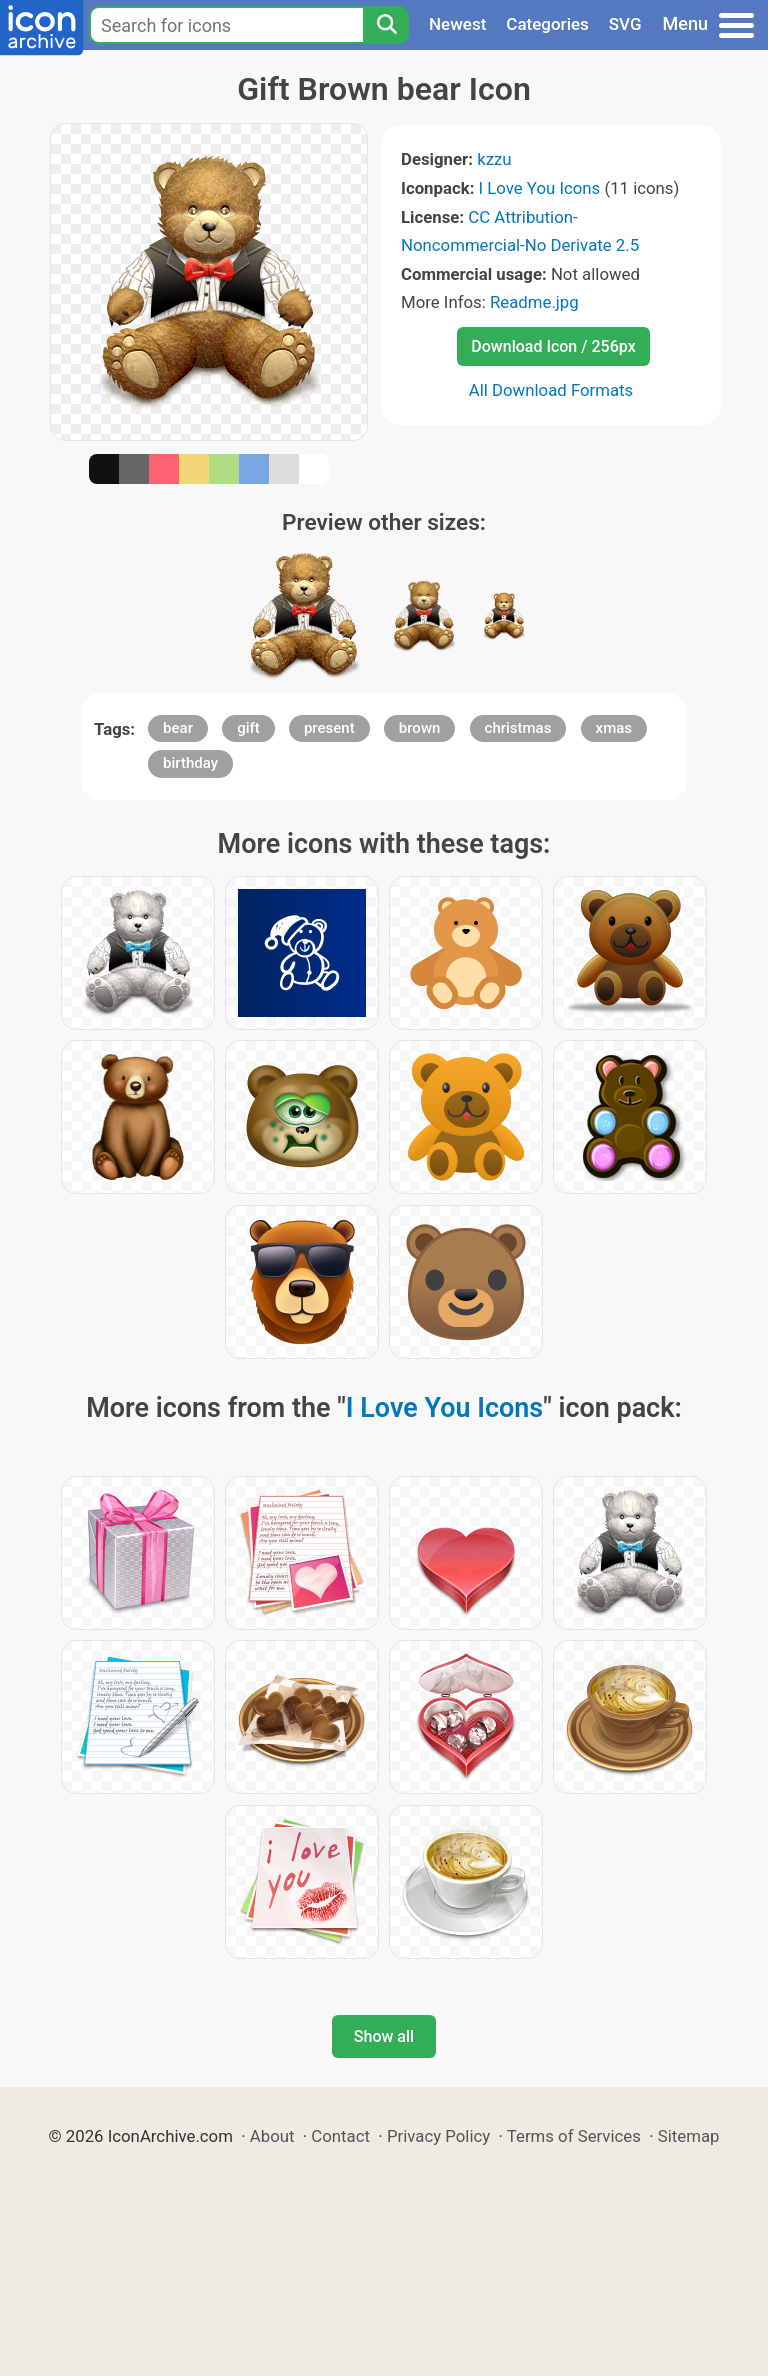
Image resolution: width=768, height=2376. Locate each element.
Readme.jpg (534, 302)
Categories (547, 24)
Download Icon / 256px (553, 346)
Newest (457, 24)
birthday (190, 763)
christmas (518, 728)
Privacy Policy (438, 2136)
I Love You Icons (540, 188)
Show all (384, 2036)
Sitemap (689, 2136)
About (272, 2136)
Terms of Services (574, 2136)
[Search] (386, 25)
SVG (625, 24)
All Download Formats (551, 390)
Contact (340, 2136)
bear (178, 728)
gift (248, 728)
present (329, 728)
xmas (614, 728)
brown (420, 728)
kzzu (494, 159)
